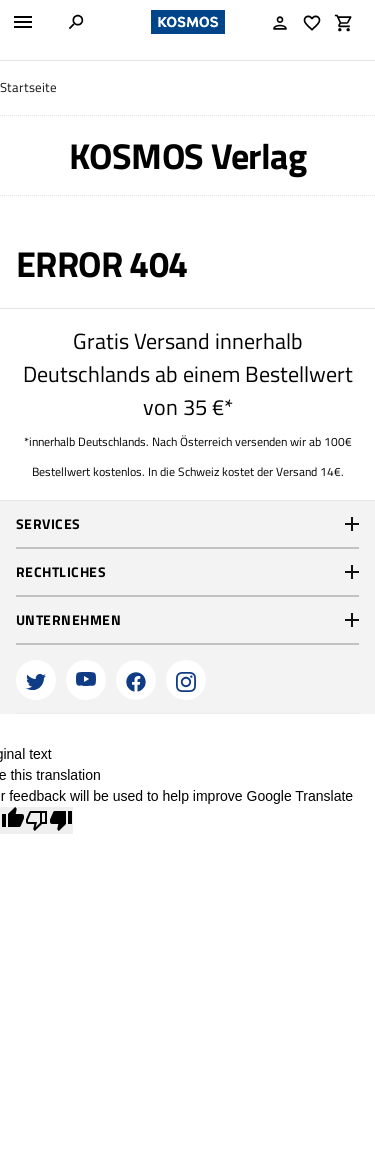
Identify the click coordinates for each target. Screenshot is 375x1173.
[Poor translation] (49, 820)
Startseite (28, 87)
